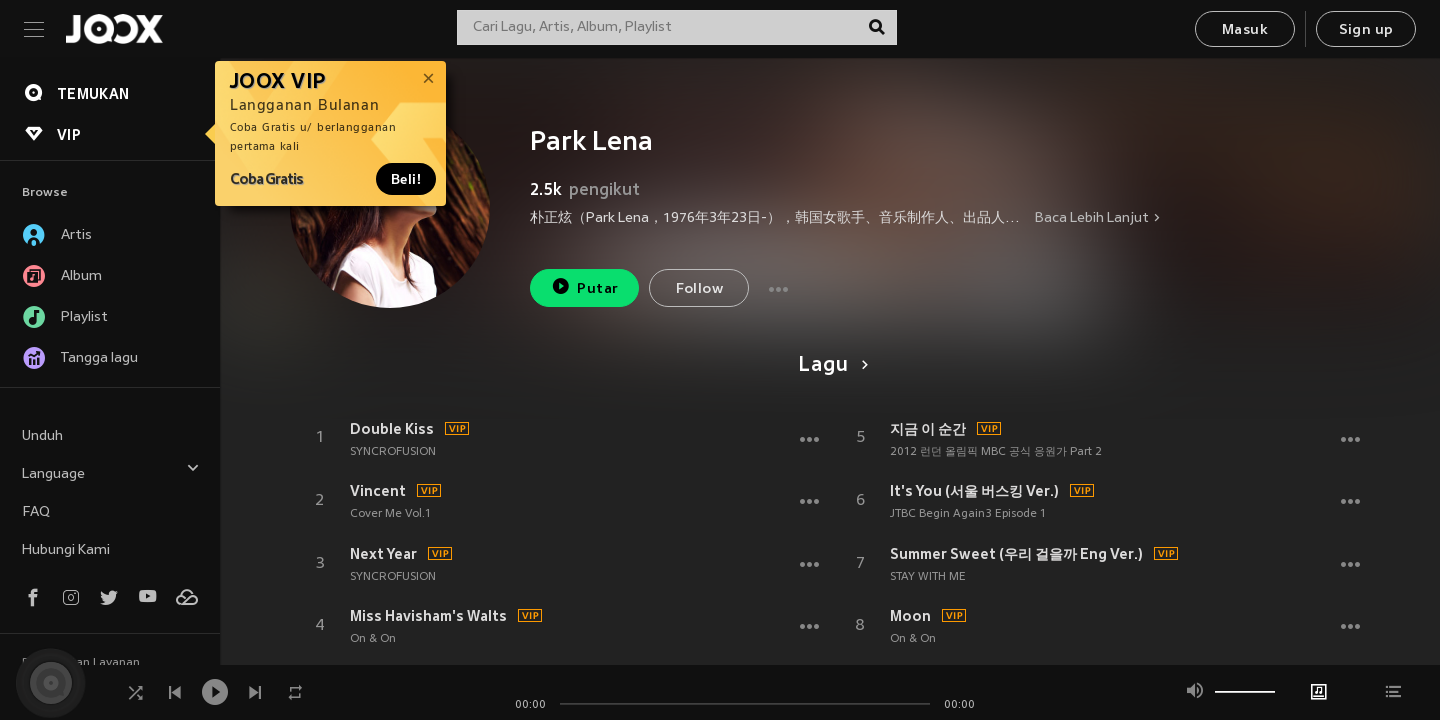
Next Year (383, 554)
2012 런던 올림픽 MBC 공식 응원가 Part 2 (996, 452)
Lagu (829, 366)
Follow (699, 289)
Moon (910, 616)
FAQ (36, 512)
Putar (585, 286)
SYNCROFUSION (393, 452)
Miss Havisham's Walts (428, 616)
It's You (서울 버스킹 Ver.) (974, 491)
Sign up (1366, 30)
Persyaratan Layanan (81, 663)
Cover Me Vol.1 (390, 514)
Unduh (42, 436)
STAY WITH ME (928, 577)
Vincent (378, 491)
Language (111, 471)
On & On (373, 639)
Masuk (1245, 30)
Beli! (406, 179)
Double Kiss (392, 429)
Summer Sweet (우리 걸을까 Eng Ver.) (1016, 554)
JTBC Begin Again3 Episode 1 (968, 514)
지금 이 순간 (928, 429)
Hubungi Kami (66, 550)
